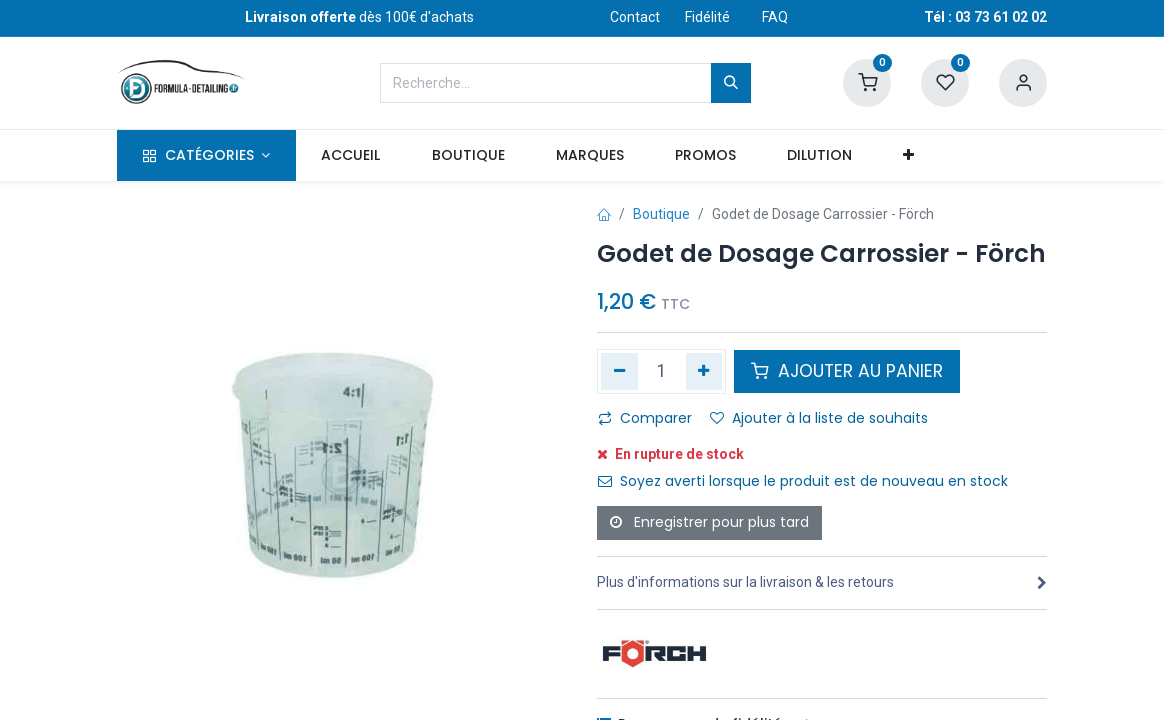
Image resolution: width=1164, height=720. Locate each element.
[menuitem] (351, 156)
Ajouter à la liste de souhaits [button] (819, 418)
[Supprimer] (619, 371)
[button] (909, 156)
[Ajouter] (704, 371)
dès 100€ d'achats (359, 17)
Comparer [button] (645, 418)
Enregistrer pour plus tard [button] (709, 522)
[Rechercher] (731, 83)
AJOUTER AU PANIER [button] (847, 371)
